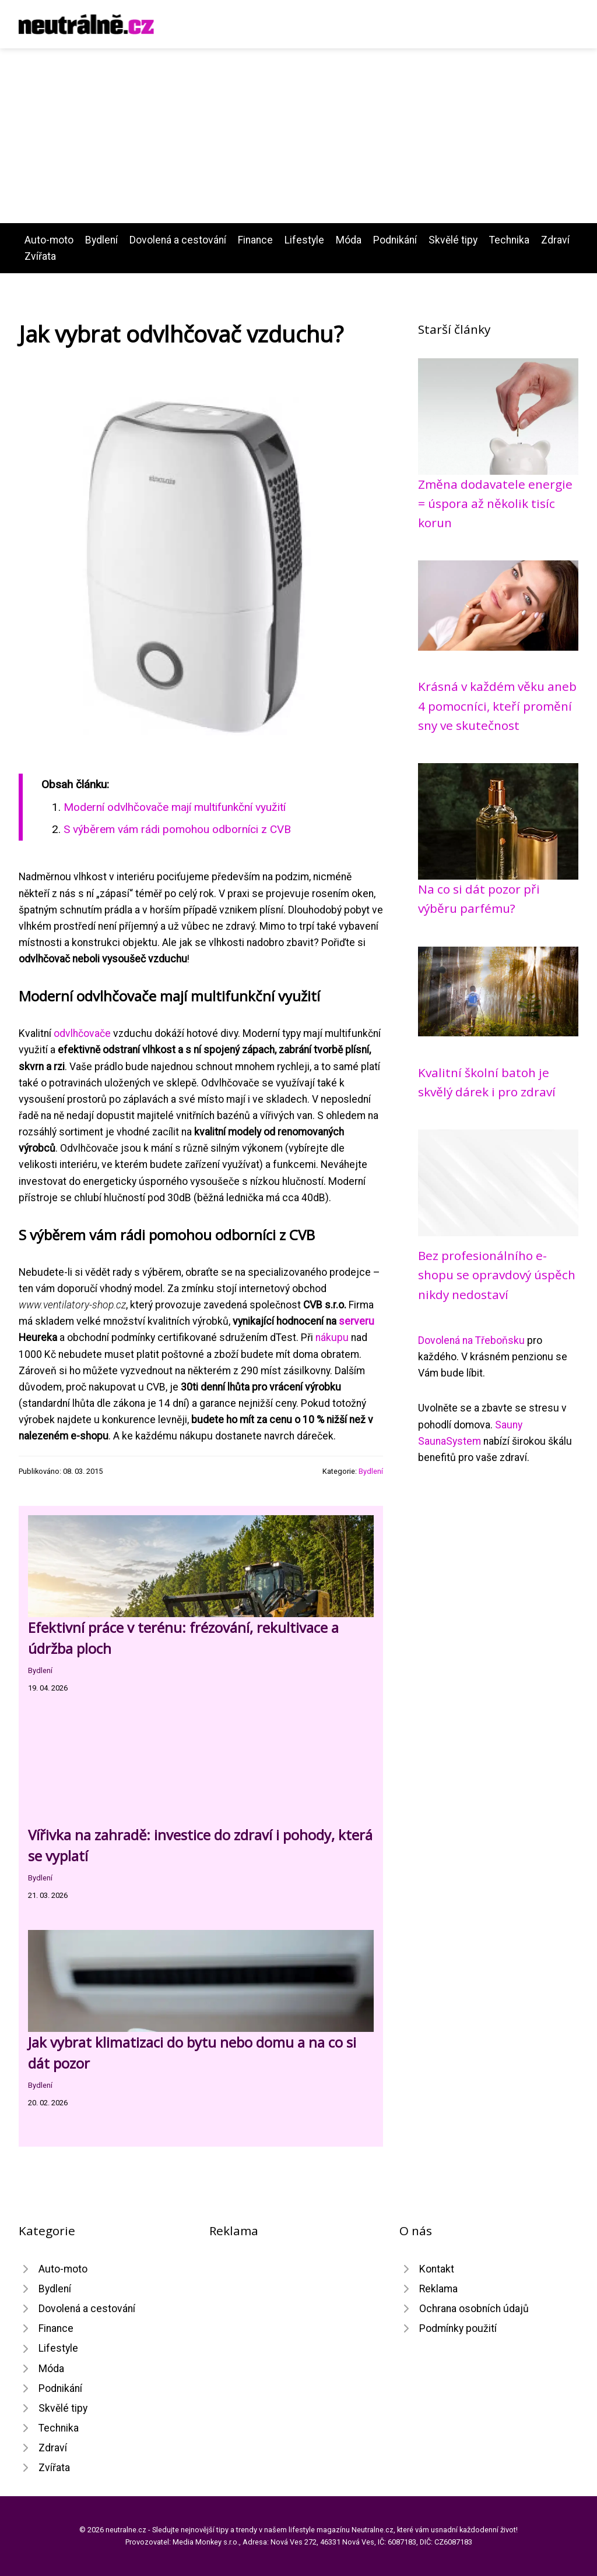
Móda (348, 240)
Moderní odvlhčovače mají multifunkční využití (175, 807)
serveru (356, 1321)
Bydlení (101, 240)
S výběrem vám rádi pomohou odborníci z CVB (177, 829)
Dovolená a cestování (177, 240)
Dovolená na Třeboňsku (471, 1340)
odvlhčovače (82, 1033)
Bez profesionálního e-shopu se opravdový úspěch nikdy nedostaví (496, 1275)
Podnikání (395, 240)
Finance (255, 240)
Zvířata (40, 256)
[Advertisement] (298, 135)
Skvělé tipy (453, 240)
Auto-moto (48, 240)
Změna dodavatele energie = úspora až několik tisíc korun (495, 503)
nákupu (332, 1337)
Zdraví (555, 240)
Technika (509, 240)
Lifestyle (304, 240)
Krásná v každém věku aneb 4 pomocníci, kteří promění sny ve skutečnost (497, 705)
